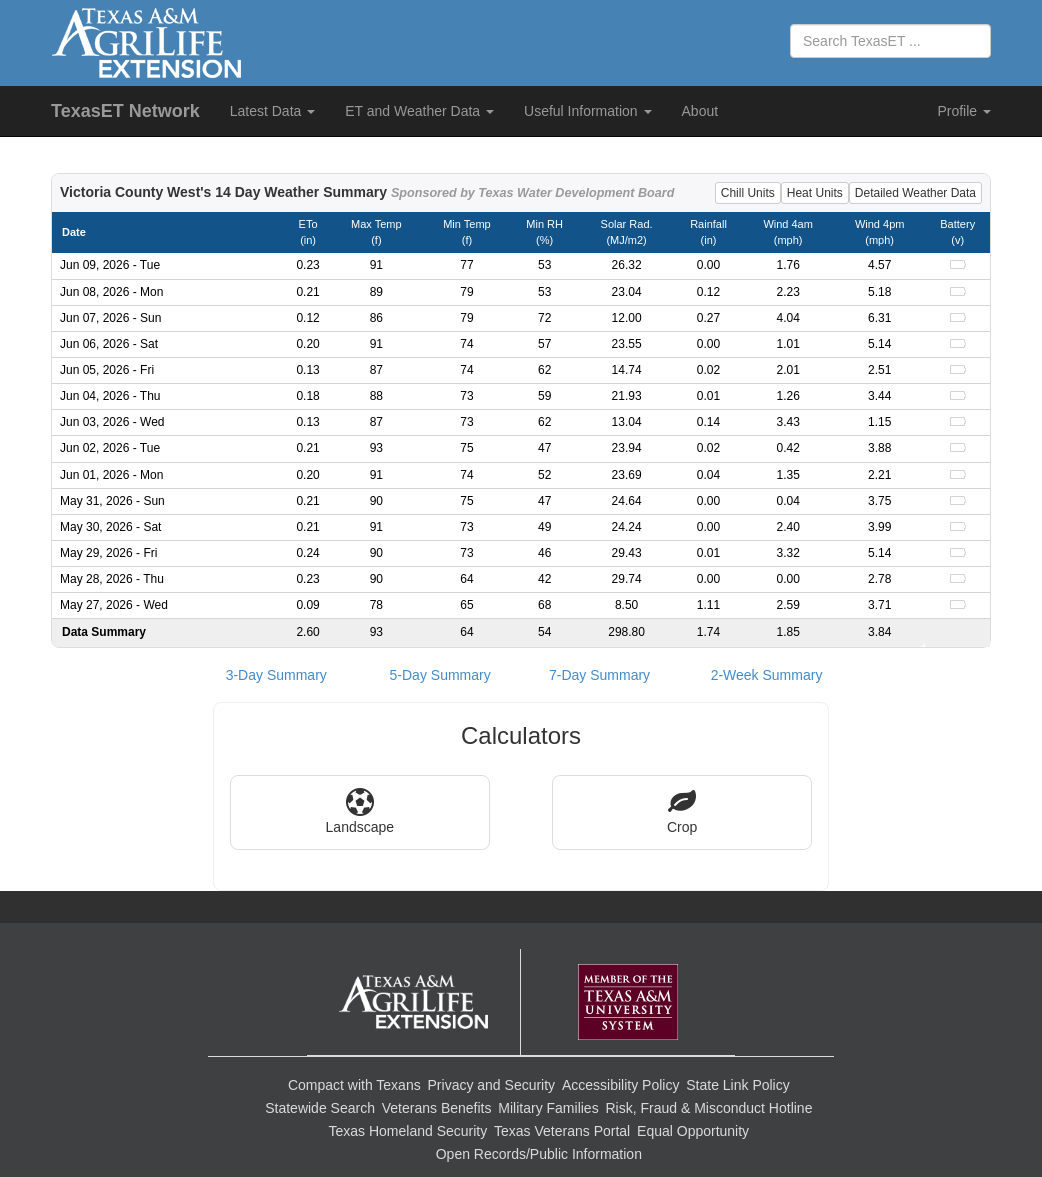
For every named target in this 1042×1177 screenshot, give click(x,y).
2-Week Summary (767, 675)
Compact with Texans (354, 1085)
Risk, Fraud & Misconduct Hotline (708, 1108)
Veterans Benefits (437, 1108)
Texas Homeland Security (407, 1131)
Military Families (548, 1108)
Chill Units (748, 193)
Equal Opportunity (693, 1131)
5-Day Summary (440, 675)
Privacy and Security (492, 1085)
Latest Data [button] (273, 111)
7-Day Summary (599, 675)
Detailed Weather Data (915, 193)
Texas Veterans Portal (562, 1131)
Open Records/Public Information (539, 1154)
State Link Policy (738, 1085)
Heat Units (815, 193)
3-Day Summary (276, 675)
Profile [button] (964, 111)
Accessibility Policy (620, 1085)
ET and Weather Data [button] (419, 111)
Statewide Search (320, 1108)
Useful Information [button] (588, 111)
